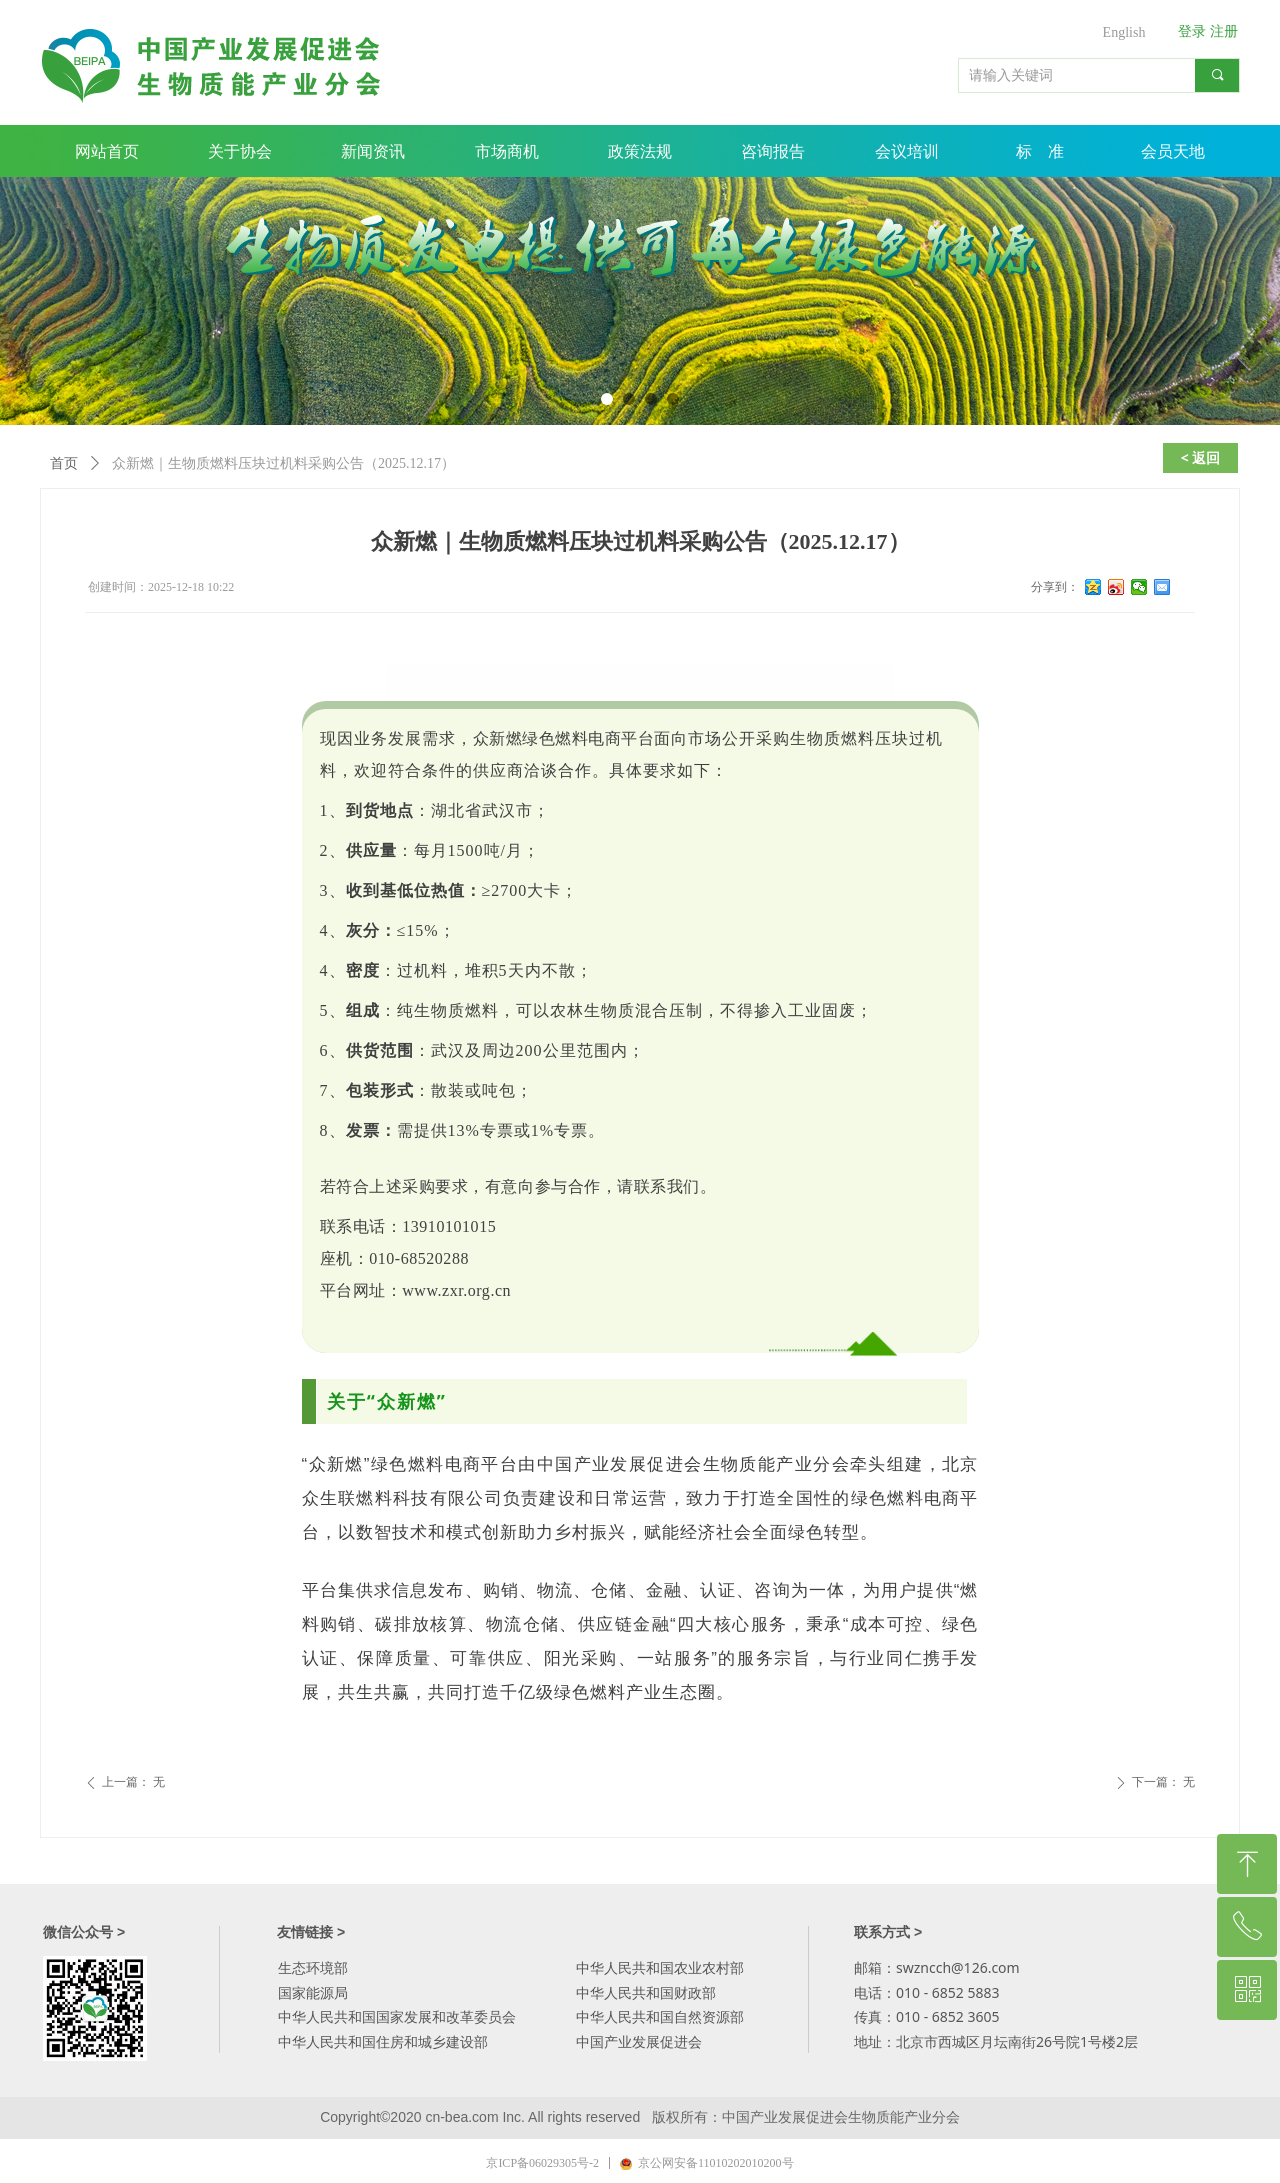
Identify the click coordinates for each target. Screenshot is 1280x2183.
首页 (64, 463)
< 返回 (1201, 457)
